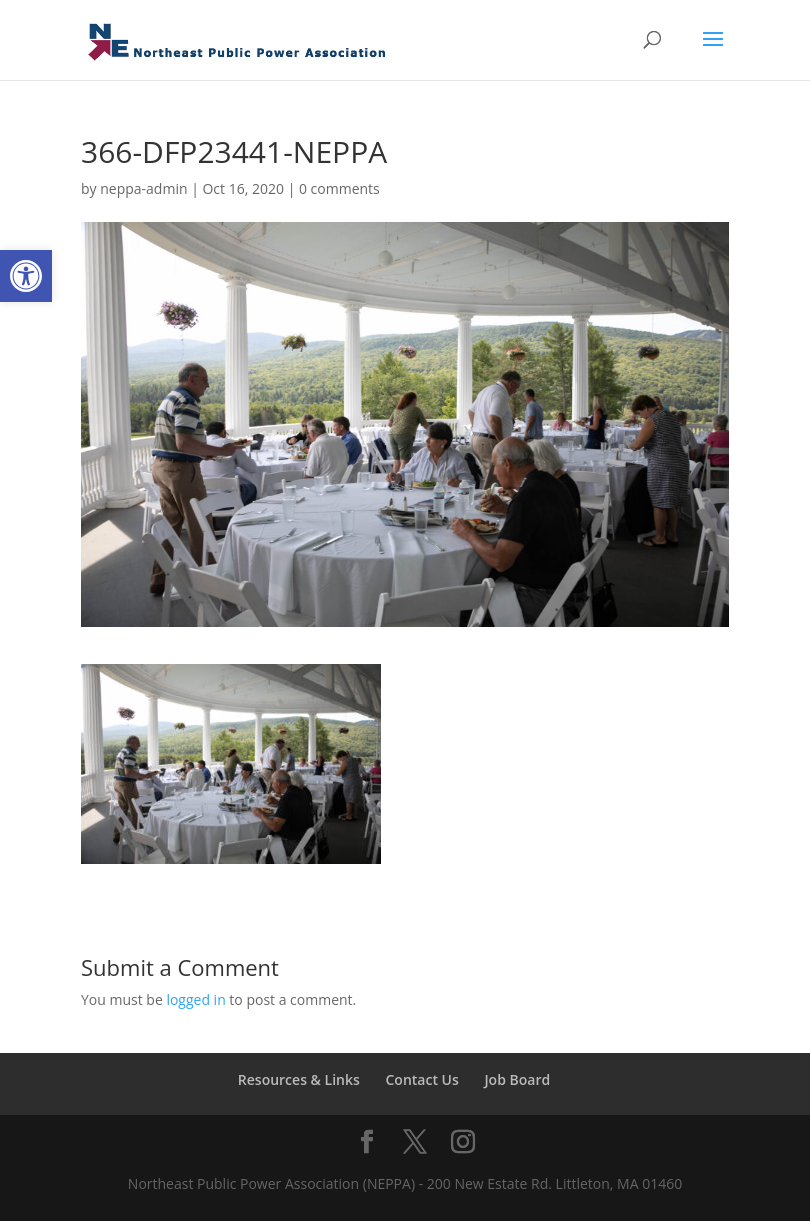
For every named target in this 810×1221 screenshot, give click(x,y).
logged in (195, 999)
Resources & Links (299, 1079)
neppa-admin (143, 188)
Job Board (517, 1079)
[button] (26, 276)
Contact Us (421, 1079)
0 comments (339, 188)
